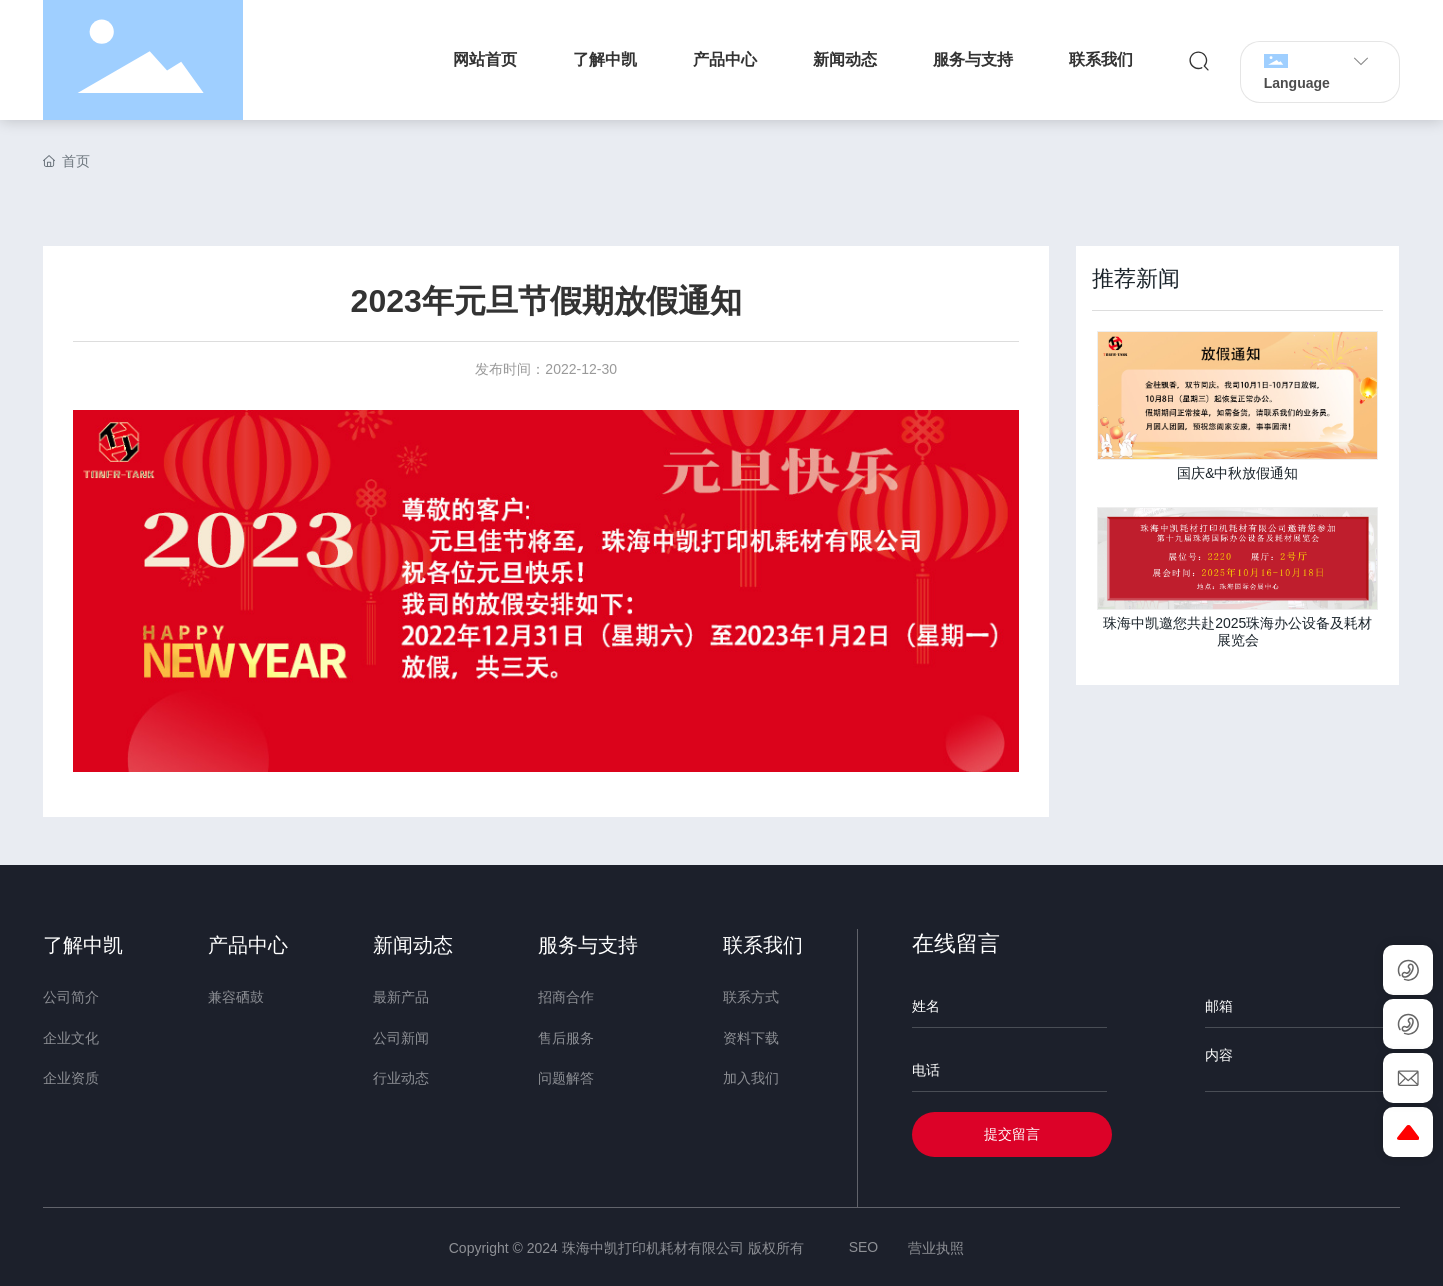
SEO (864, 1247)
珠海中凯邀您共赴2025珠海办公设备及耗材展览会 (1237, 631)
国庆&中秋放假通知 (1237, 473)
